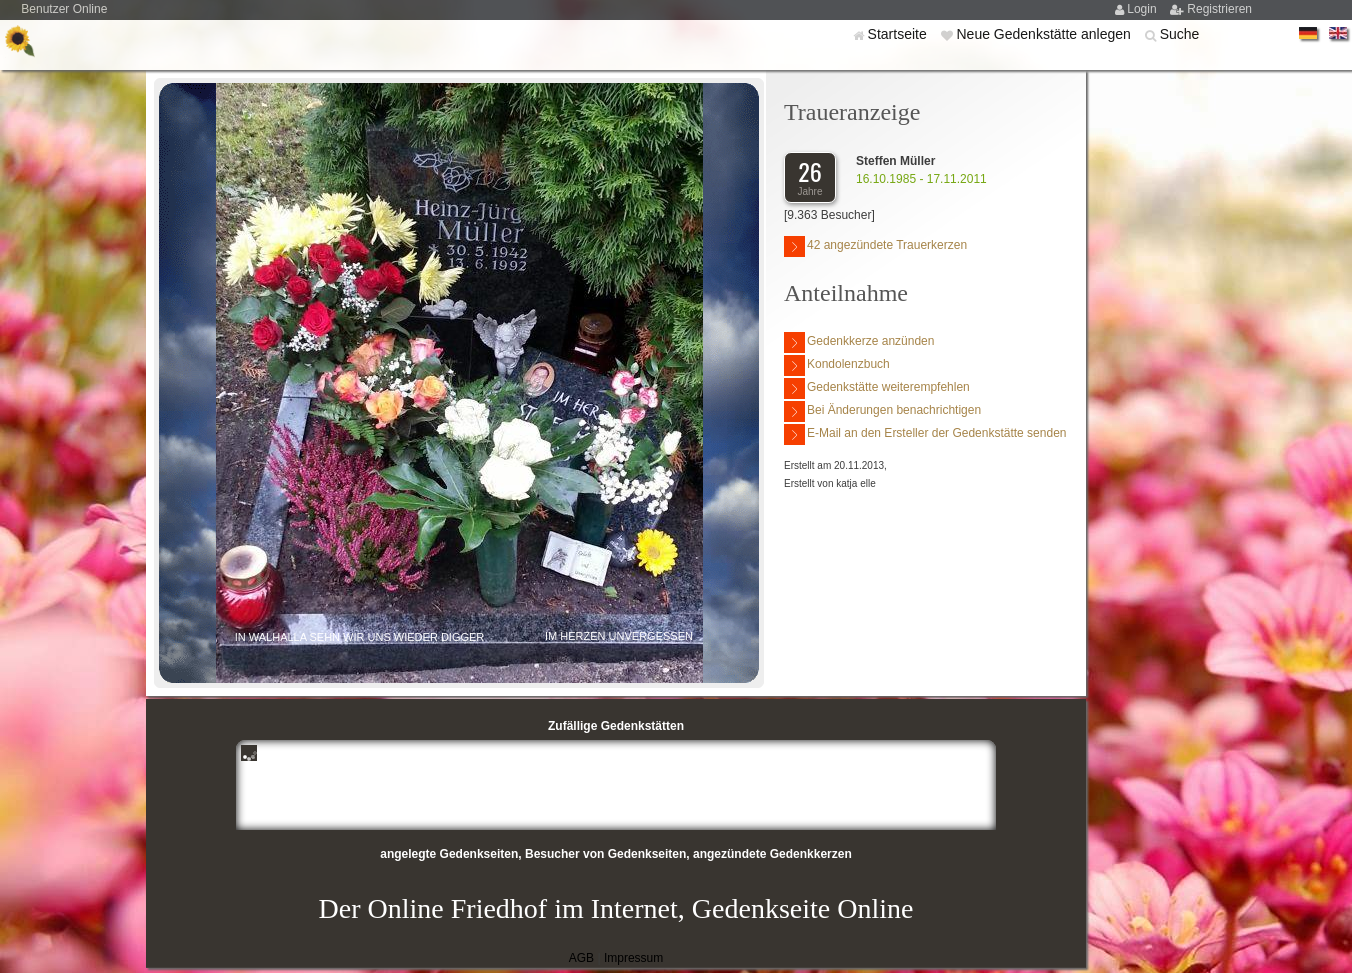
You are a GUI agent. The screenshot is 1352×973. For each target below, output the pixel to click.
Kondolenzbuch (837, 365)
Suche (1180, 34)
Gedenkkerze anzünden (859, 342)
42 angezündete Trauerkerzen (875, 246)
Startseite (899, 34)
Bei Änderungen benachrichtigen (882, 411)
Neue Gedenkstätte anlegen (1045, 34)
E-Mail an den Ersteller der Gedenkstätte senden (925, 434)
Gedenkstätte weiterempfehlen (877, 388)
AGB (581, 958)
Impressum (633, 958)
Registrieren (1219, 9)
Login (1143, 9)
